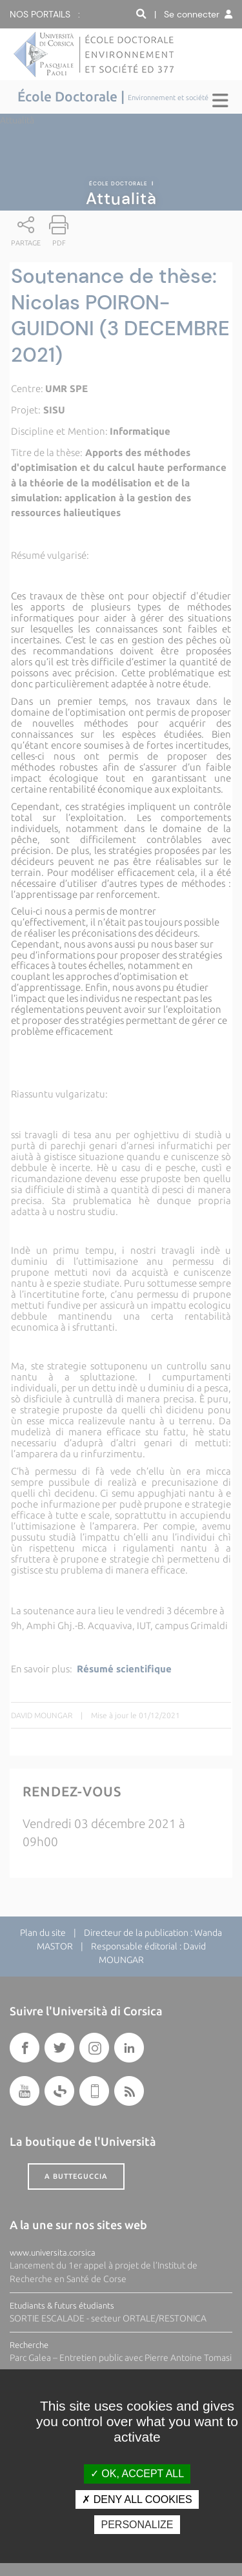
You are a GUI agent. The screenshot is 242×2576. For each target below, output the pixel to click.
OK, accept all (137, 2473)
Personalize (137, 2524)
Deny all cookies (137, 2499)
